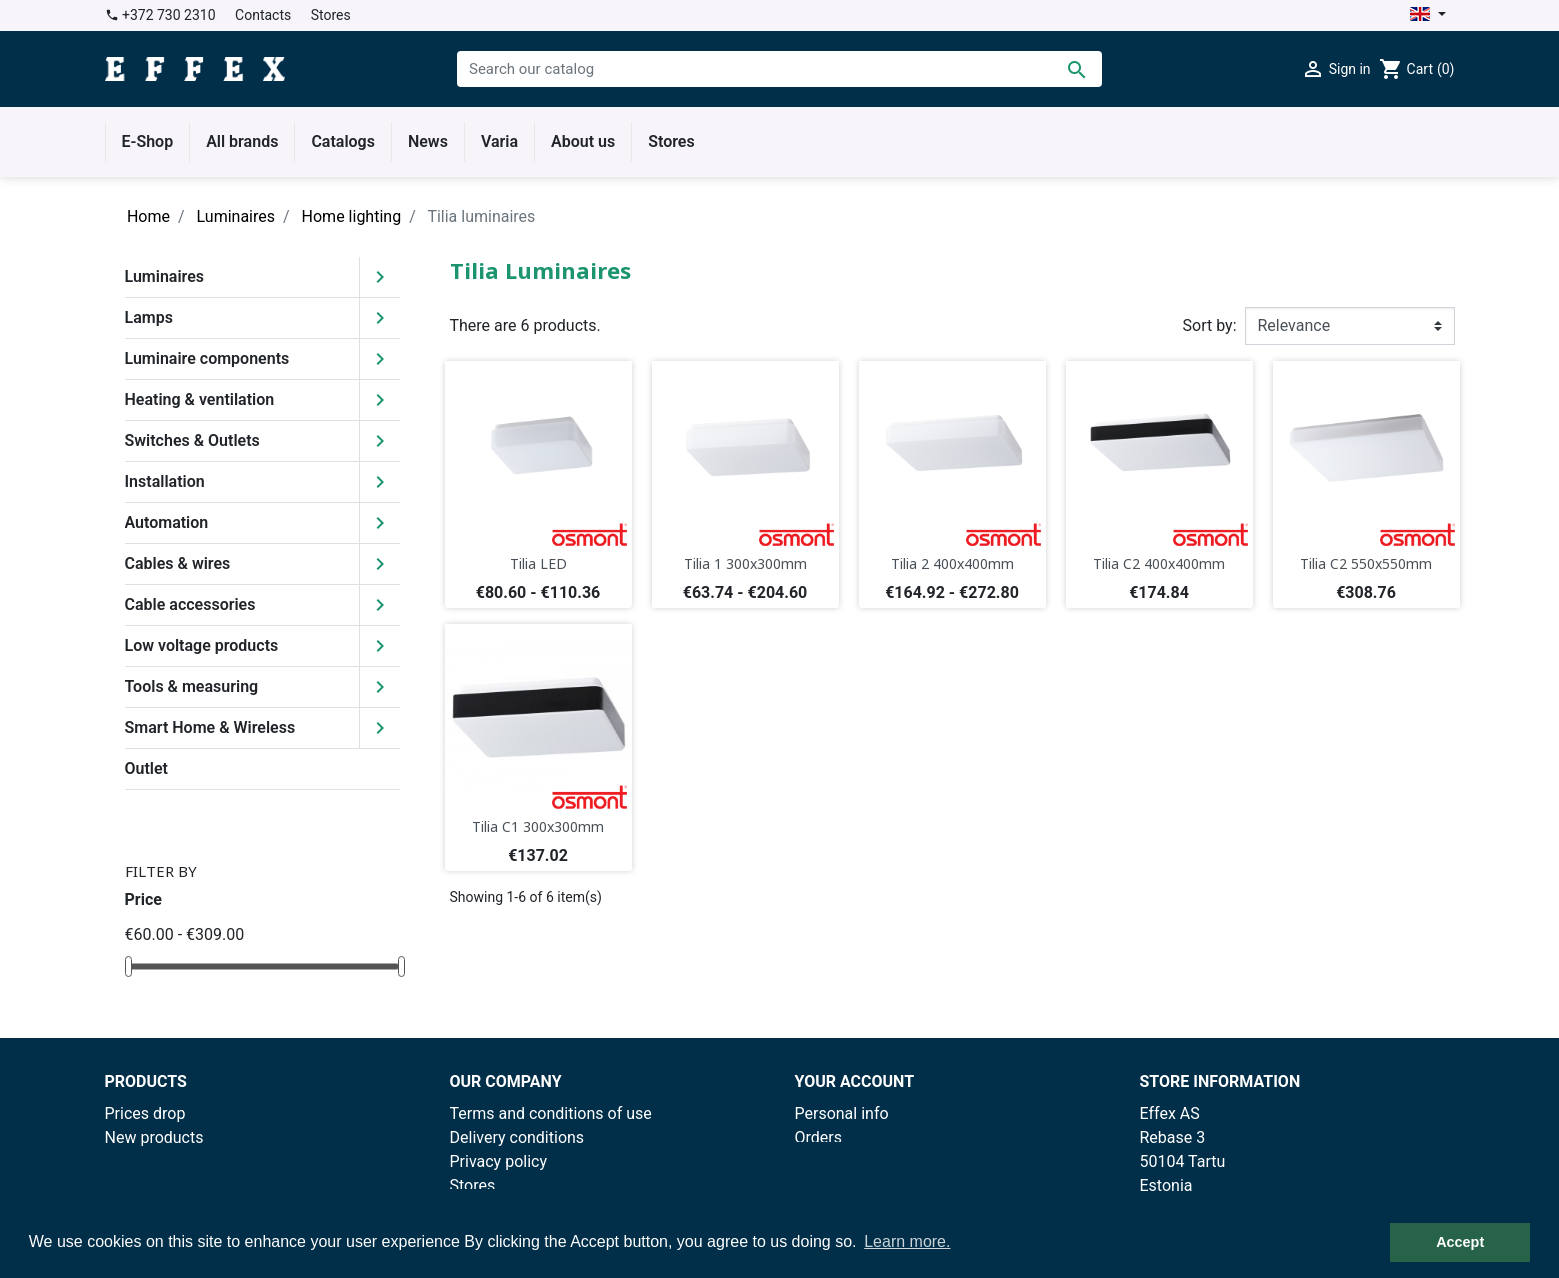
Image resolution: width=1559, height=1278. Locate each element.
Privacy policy (499, 1161)
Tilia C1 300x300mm (538, 826)
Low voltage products (202, 645)
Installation (165, 481)
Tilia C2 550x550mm (1366, 563)
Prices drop (145, 1113)
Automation (167, 522)
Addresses (833, 1185)
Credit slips (835, 1161)
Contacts (263, 15)
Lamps (149, 317)
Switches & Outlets (192, 440)
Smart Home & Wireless (210, 727)
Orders (818, 1137)
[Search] (779, 69)
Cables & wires (178, 563)
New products (154, 1137)
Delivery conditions (517, 1137)
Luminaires (165, 276)
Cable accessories (190, 604)
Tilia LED (538, 563)
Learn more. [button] (907, 1241)
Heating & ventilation (200, 399)
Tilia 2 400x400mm (952, 563)
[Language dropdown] (1427, 15)
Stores (331, 15)
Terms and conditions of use (551, 1113)
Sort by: (1210, 325)
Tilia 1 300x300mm (745, 563)
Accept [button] (1460, 1242)
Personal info (842, 1113)
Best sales (142, 1161)
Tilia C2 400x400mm (1159, 563)
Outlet (146, 768)
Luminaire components (207, 358)
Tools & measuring (192, 686)
